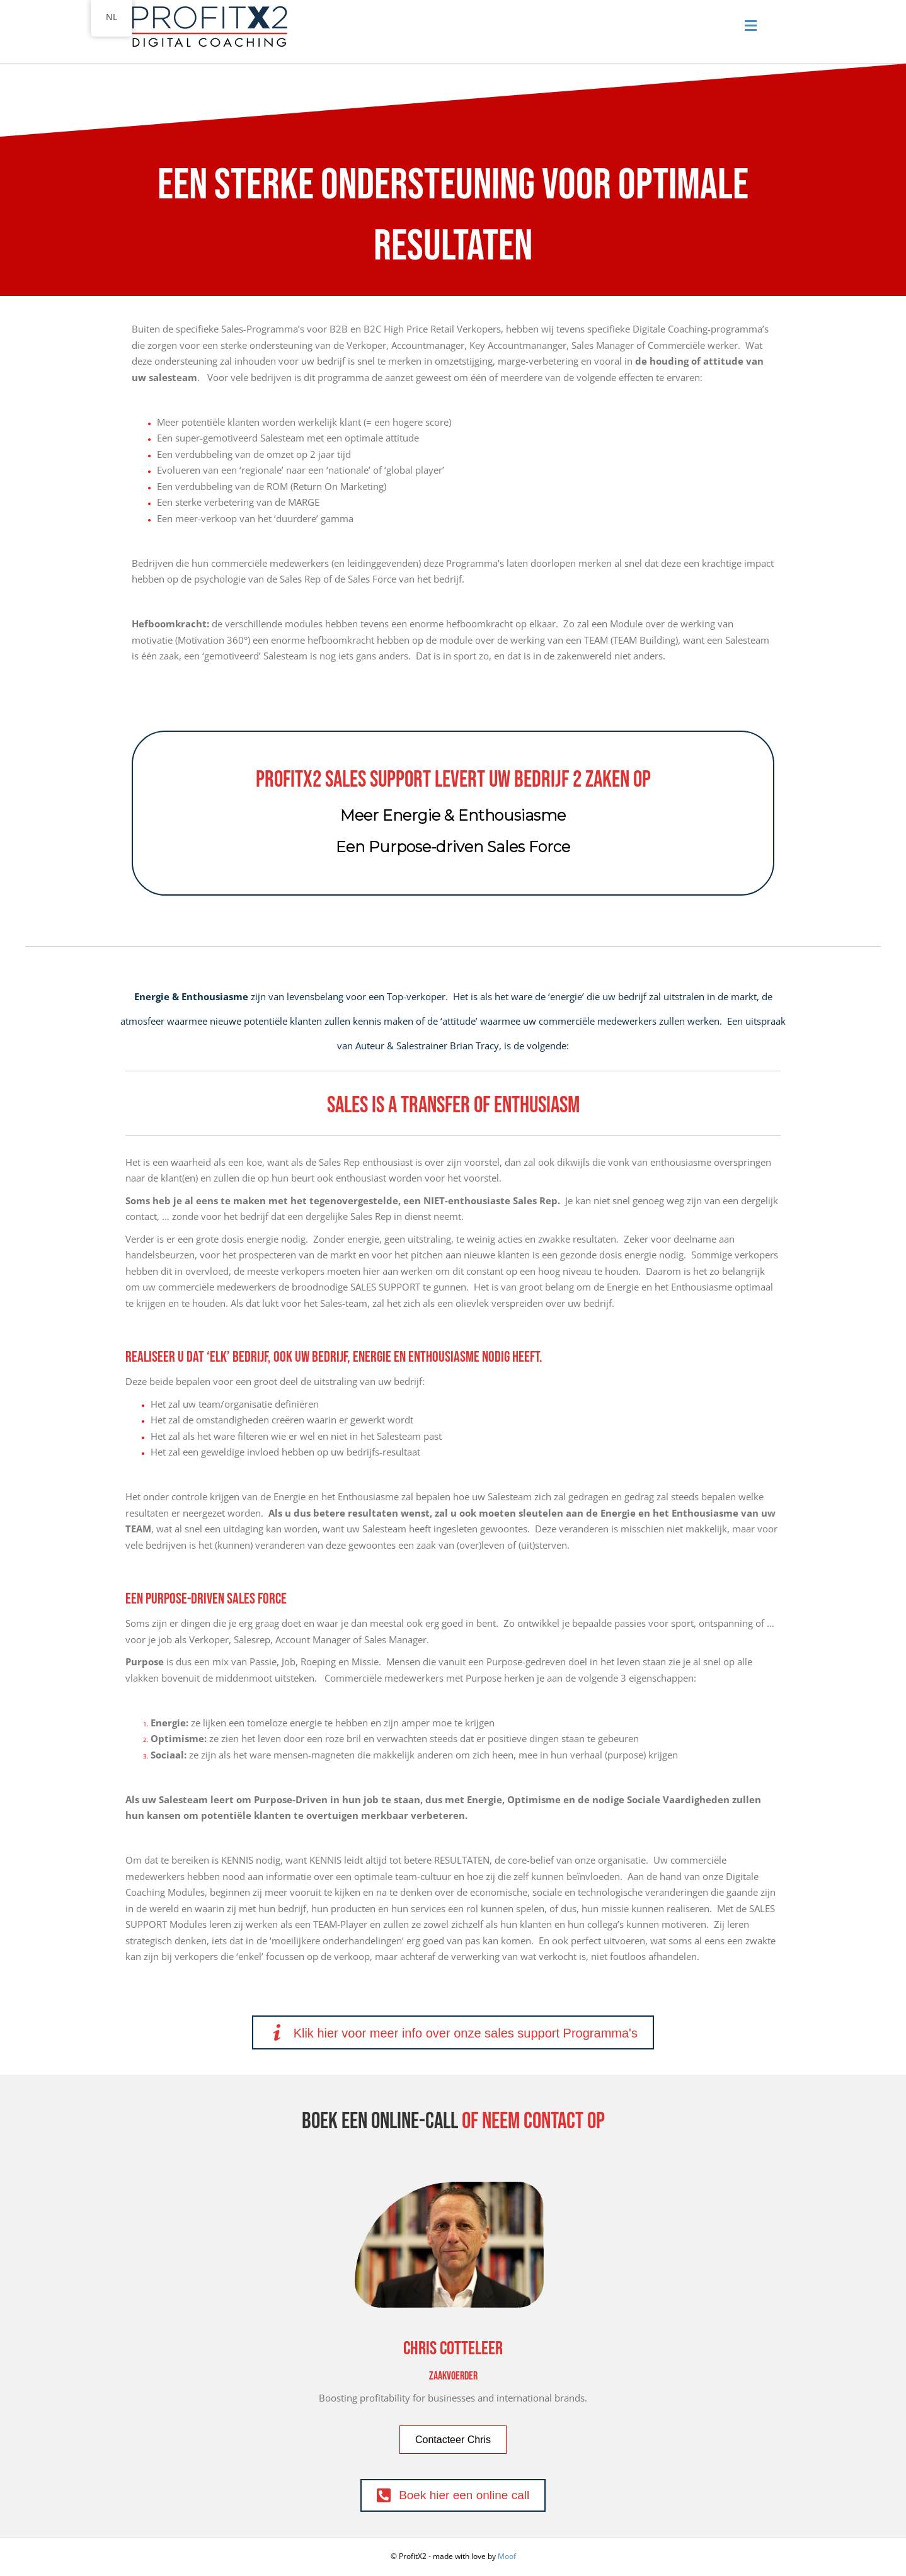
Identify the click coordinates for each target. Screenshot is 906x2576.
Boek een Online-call (380, 2121)
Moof (507, 2556)
